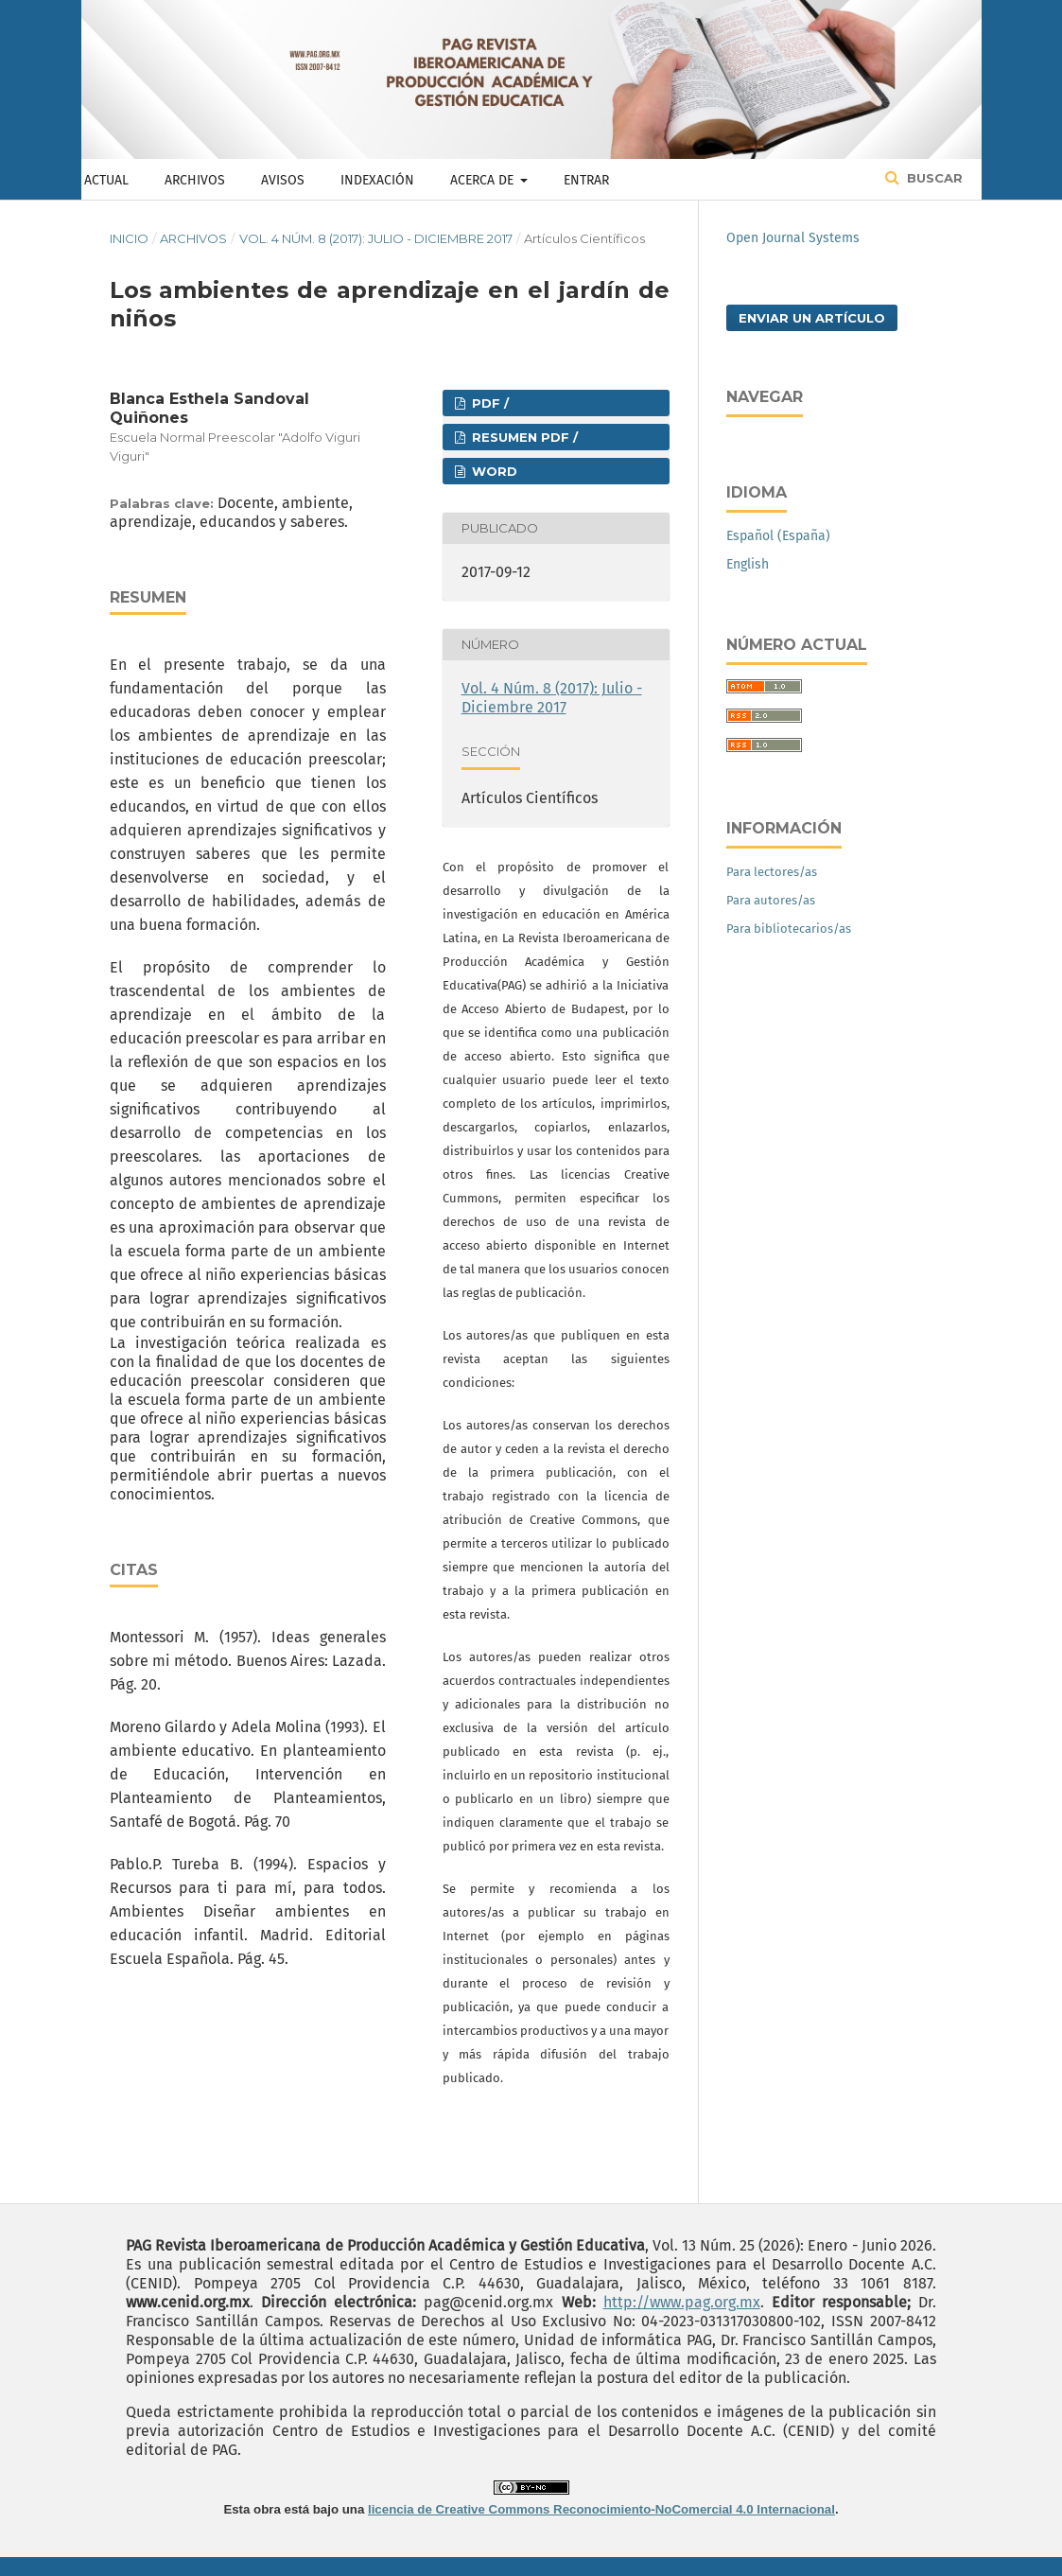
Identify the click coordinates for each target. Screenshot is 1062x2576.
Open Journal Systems (793, 238)
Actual (106, 180)
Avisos (283, 180)
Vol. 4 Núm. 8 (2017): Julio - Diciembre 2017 (376, 238)
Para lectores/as (771, 872)
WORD (492, 471)
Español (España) (778, 536)
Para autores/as (770, 900)
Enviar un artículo (812, 317)
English (747, 564)
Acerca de (483, 180)
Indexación (377, 180)
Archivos (195, 180)
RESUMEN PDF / (523, 437)
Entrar (586, 180)
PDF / (488, 403)
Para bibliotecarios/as (788, 928)
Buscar (933, 177)
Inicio (129, 238)
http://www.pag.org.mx (681, 2302)
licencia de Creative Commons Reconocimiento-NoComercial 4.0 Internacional (601, 2509)
